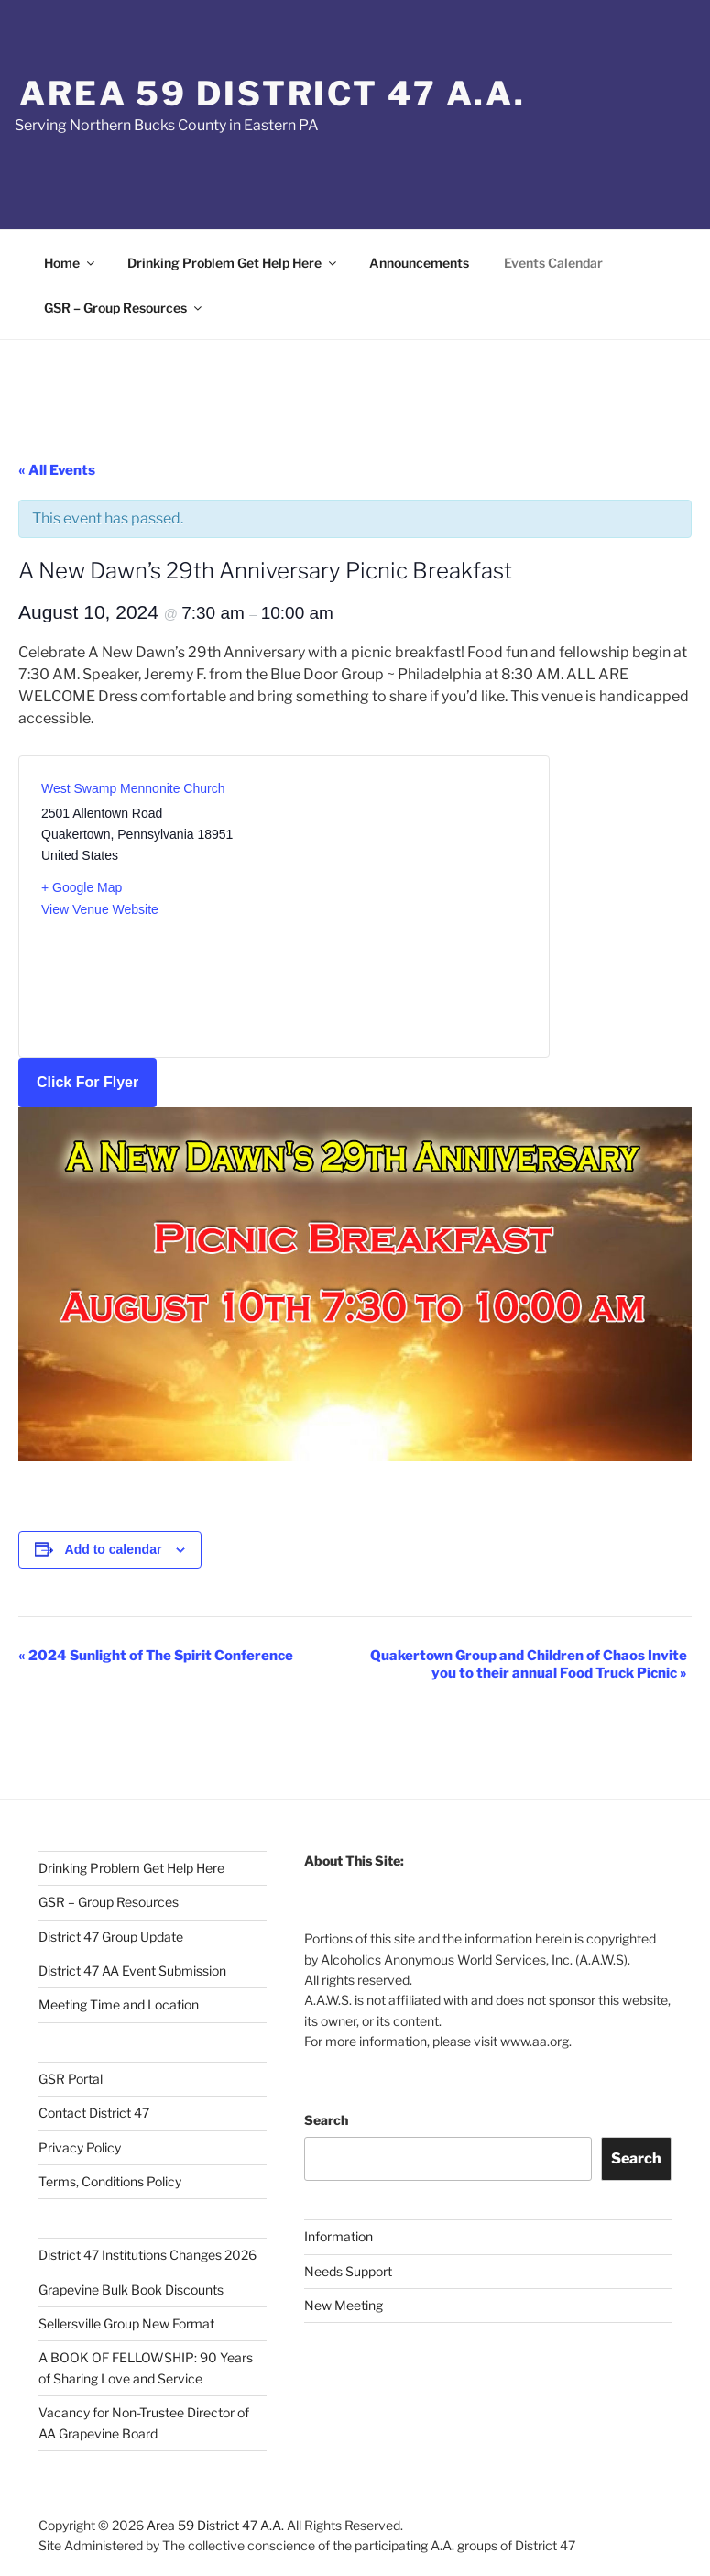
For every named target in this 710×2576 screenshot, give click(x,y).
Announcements (419, 262)
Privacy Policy (79, 2147)
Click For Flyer (87, 1082)
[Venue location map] (405, 895)
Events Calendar (553, 262)
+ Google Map (81, 887)
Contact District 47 (93, 2112)
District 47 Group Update (110, 1936)
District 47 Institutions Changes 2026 (147, 2254)
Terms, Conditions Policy (109, 2181)
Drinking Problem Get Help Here (233, 262)
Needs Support (348, 2271)
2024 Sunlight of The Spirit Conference (155, 1655)
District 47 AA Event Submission (132, 1970)
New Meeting (343, 2305)
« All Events (56, 470)
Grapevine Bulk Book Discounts (131, 2289)
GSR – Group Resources (124, 307)
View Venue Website (99, 909)
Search (326, 2120)
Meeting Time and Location (118, 2004)
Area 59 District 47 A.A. (272, 93)
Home (70, 262)
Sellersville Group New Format (126, 2323)
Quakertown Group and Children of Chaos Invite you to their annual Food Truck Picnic (528, 1664)
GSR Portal (70, 2078)
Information (338, 2236)
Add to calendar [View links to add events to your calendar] (113, 1549)
